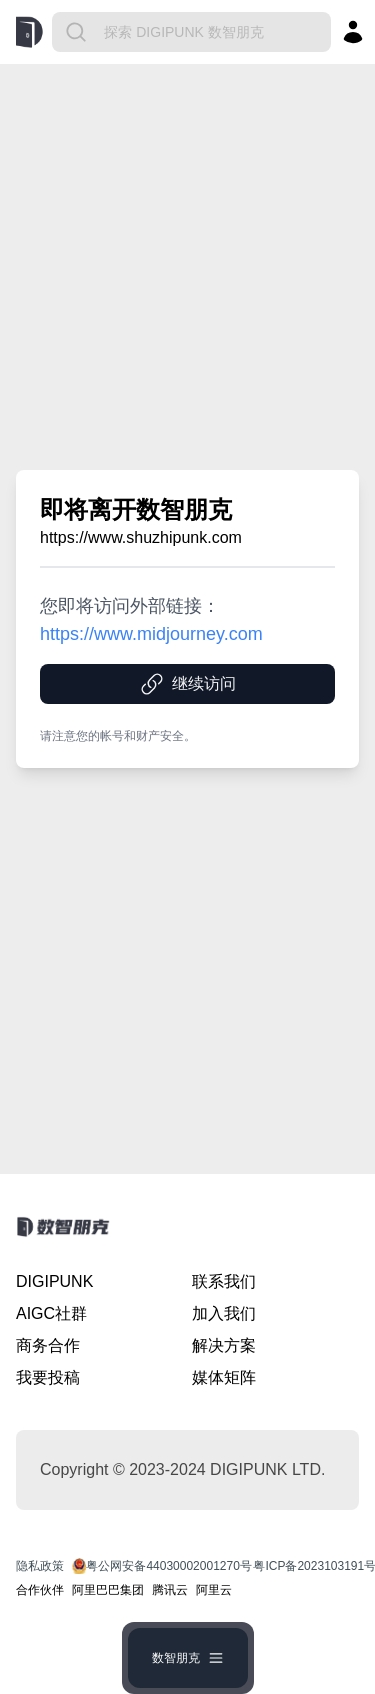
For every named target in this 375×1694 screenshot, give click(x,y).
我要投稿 (48, 1377)
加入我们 (224, 1313)
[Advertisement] (187, 267)
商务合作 (48, 1345)
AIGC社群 (51, 1313)
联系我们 (224, 1281)
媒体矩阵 (224, 1377)
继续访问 (188, 684)
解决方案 (224, 1345)
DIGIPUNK (54, 1281)
